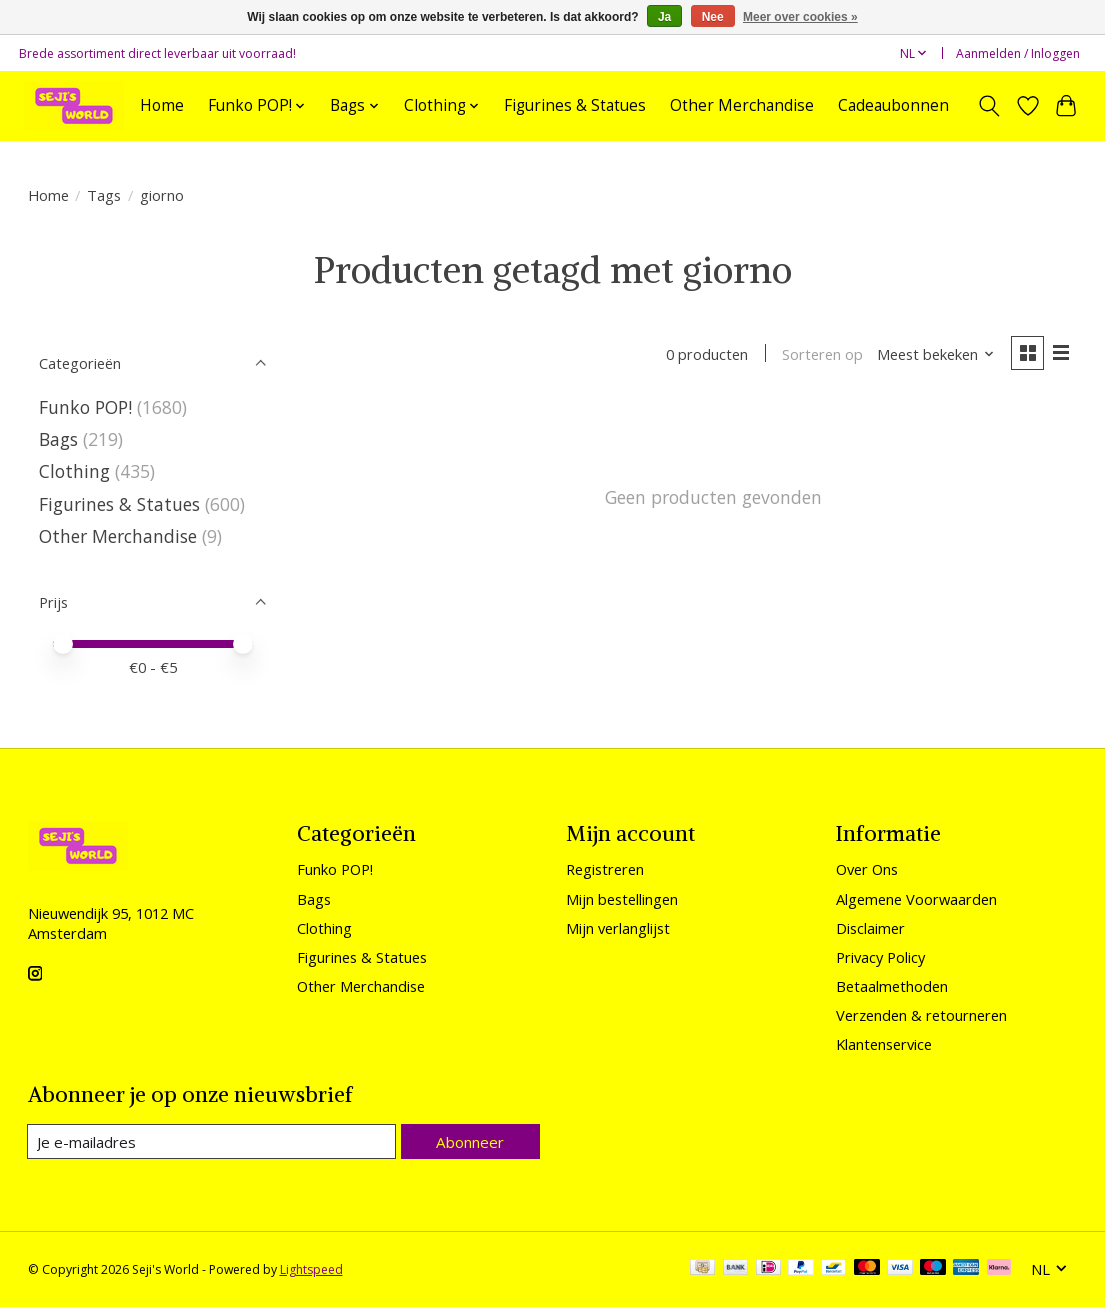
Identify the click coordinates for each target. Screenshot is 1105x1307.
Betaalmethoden (892, 986)
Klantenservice (884, 1044)
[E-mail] (212, 1142)
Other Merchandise (742, 105)
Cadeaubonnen (893, 105)
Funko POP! (85, 407)
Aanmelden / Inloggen (1018, 53)
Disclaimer (870, 928)
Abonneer (470, 1141)
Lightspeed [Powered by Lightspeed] (311, 1269)
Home (162, 105)
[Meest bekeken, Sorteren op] (933, 355)
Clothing (74, 471)
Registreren (605, 869)
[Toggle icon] (988, 106)
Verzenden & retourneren (921, 1015)
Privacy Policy (880, 957)
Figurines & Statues (575, 105)
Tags (104, 195)
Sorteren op (820, 355)
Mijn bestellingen (622, 899)
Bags (58, 439)
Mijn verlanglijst (618, 928)
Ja (664, 17)
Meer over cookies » (800, 17)
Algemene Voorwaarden (916, 899)
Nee (713, 17)
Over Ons (867, 869)
